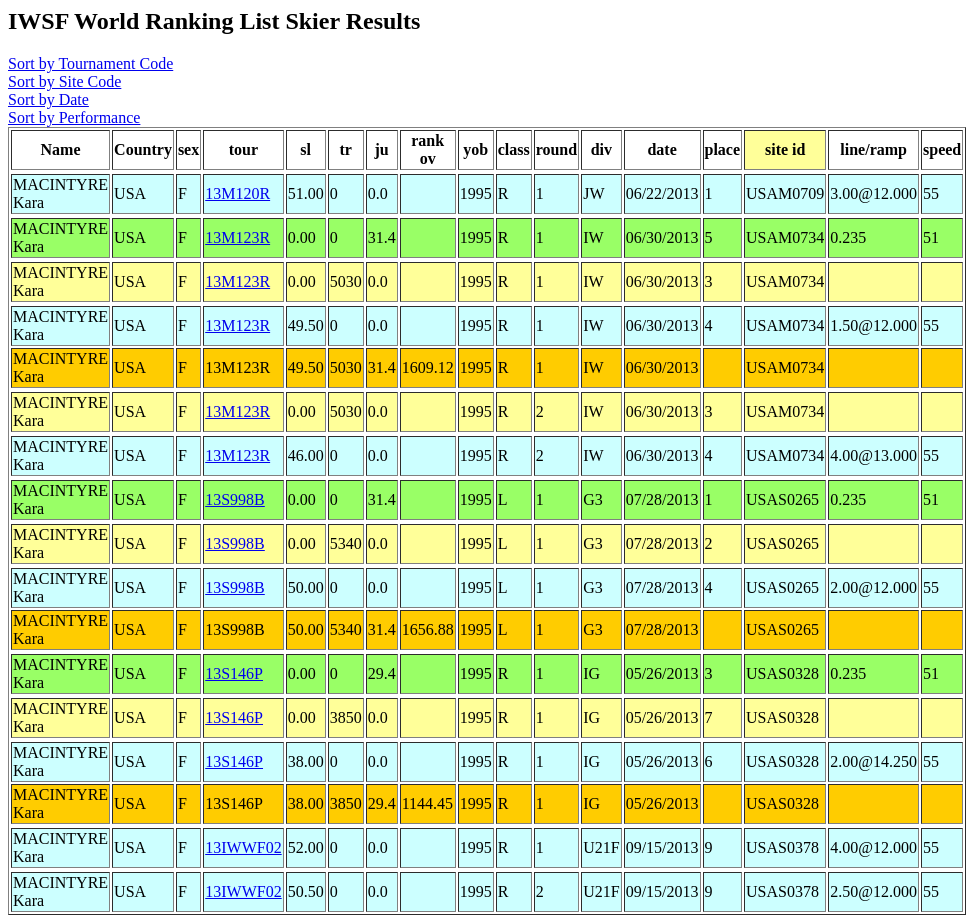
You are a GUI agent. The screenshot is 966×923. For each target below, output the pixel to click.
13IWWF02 (243, 847)
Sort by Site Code (64, 81)
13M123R (237, 237)
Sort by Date (48, 99)
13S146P (234, 673)
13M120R (237, 193)
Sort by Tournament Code (90, 63)
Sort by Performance (74, 117)
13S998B (235, 499)
